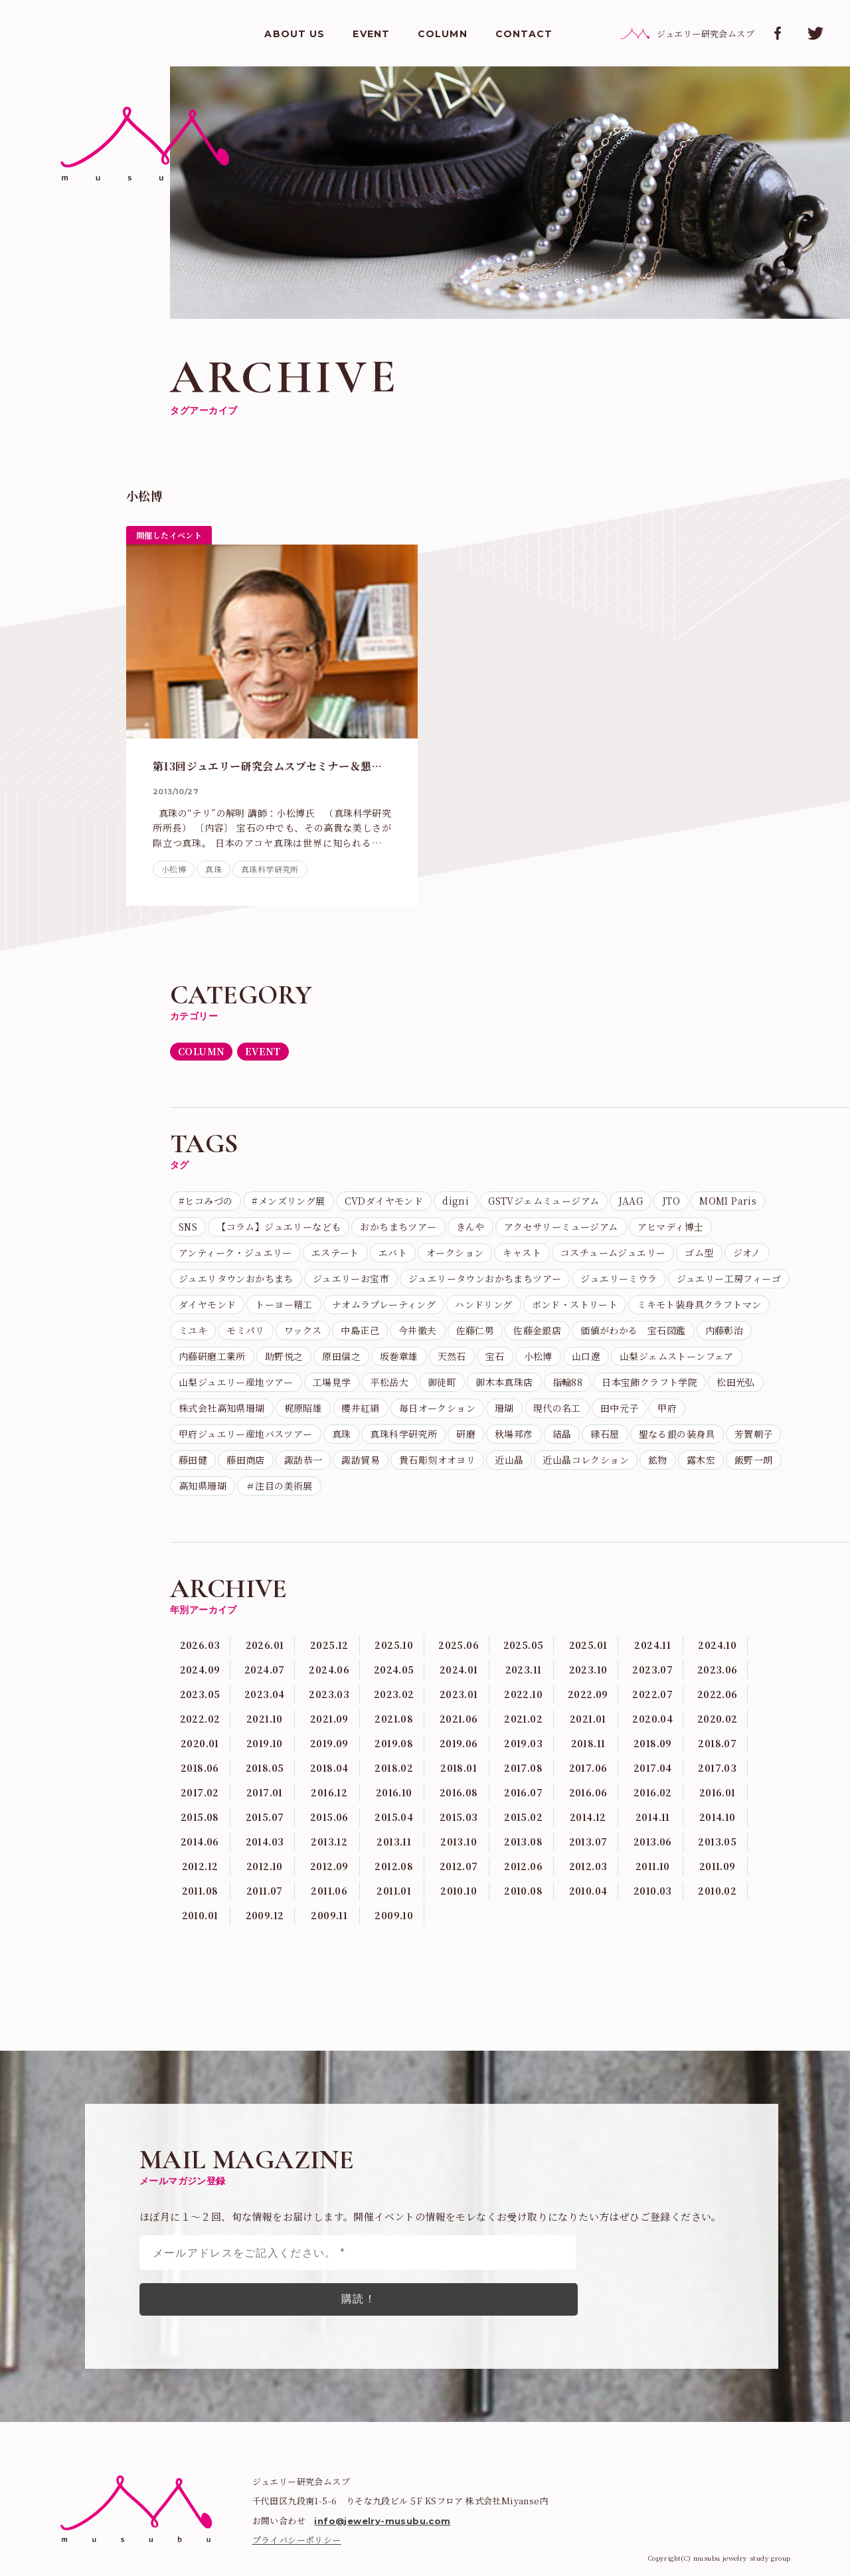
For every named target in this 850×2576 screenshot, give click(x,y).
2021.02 (523, 1718)
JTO (671, 1200)
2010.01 (200, 1915)
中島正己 (360, 1330)
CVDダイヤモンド (384, 1200)
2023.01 (459, 1694)
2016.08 (459, 1792)
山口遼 (586, 1356)
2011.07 (264, 1890)
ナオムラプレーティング (384, 1304)
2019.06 (459, 1743)
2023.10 (588, 1669)
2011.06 (329, 1890)
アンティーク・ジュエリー (235, 1252)
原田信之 (341, 1356)
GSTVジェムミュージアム (543, 1200)
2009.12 (265, 1915)
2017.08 (523, 1767)
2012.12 (200, 1866)
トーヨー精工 (283, 1304)
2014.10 (717, 1817)
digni (455, 1200)
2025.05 (523, 1645)
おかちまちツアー (398, 1226)
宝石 (495, 1356)
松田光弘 (736, 1382)
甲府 (667, 1408)
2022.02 (200, 1718)
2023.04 (264, 1694)
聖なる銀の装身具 (677, 1433)
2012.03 (588, 1866)
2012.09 (329, 1866)
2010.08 (523, 1890)
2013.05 (717, 1841)
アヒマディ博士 (671, 1226)
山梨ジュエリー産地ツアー (236, 1382)
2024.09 (200, 1669)
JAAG (630, 1200)
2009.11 (329, 1915)
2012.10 (264, 1866)
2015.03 (459, 1817)
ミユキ (193, 1330)
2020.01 (200, 1743)
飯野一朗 (753, 1459)
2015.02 (523, 1817)
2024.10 (717, 1645)
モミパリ (245, 1330)
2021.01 (588, 1718)
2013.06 (653, 1841)
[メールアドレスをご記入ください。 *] (357, 2252)
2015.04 (394, 1817)
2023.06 (717, 1669)
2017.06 (588, 1767)
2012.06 (523, 1866)
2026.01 (265, 1645)
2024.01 (459, 1669)
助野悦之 (284, 1356)
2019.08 (394, 1743)
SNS (188, 1226)
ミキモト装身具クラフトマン (699, 1304)
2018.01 (458, 1767)
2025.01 (588, 1645)
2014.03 (265, 1841)
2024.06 (329, 1669)
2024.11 (652, 1645)
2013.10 (458, 1841)
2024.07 (264, 1669)
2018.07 (717, 1743)
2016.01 (717, 1792)
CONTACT (524, 34)
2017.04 (653, 1767)
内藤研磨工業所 (212, 1356)
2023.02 (394, 1694)
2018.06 (200, 1767)
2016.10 (394, 1792)
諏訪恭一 (303, 1459)
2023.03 (329, 1694)
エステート (335, 1252)
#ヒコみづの (205, 1200)
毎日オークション (437, 1408)
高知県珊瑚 (202, 1485)
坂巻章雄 (399, 1356)
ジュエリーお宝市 (351, 1278)
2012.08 (394, 1866)
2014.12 (588, 1817)
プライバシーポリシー (296, 2539)
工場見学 (332, 1382)
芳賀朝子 (753, 1433)
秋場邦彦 (514, 1433)
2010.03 (653, 1890)
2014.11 (653, 1817)
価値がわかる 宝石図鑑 (632, 1330)
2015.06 (329, 1817)
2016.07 (523, 1792)
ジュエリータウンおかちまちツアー (484, 1278)
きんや (470, 1226)
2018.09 (653, 1743)
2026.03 (200, 1645)
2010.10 (458, 1890)
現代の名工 (557, 1408)
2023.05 (200, 1694)
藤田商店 (245, 1459)
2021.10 (264, 1718)
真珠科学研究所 (270, 869)
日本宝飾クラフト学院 (649, 1382)
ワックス (303, 1330)
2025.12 (329, 1645)
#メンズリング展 (288, 1200)
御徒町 (442, 1382)
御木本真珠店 (504, 1382)
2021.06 (459, 1718)
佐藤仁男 (475, 1330)
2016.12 (329, 1792)
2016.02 (653, 1792)
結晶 (562, 1433)
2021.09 (329, 1718)
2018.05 (265, 1767)
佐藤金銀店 (537, 1330)
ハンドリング (483, 1304)
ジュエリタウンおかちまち (236, 1278)
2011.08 (200, 1890)
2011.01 (394, 1890)
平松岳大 (389, 1382)
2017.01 (264, 1792)
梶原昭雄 (303, 1408)
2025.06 (458, 1645)
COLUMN (443, 34)
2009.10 (394, 1915)
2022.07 (652, 1694)
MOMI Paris (727, 1200)
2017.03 (717, 1767)
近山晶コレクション (586, 1459)
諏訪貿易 (360, 1459)
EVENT (371, 34)
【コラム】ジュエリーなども (278, 1226)
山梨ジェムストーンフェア (677, 1356)
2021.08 (394, 1718)
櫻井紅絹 (360, 1408)
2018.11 (588, 1743)
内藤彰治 (724, 1330)
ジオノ (747, 1252)
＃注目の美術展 (279, 1485)
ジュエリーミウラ (618, 1278)
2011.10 (653, 1866)
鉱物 (657, 1459)
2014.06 (200, 1841)
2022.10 (523, 1694)
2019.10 (264, 1743)
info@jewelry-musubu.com (382, 2521)
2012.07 (459, 1866)
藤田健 (193, 1459)
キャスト (522, 1252)
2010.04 (588, 1890)
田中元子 (619, 1408)
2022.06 (717, 1694)
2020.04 (652, 1718)
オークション (454, 1252)
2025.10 (394, 1645)
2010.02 (717, 1890)
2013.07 (588, 1841)
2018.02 (394, 1767)
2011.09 (717, 1866)
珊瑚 (504, 1408)
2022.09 (588, 1694)
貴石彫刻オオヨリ (437, 1459)
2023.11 (523, 1669)
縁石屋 (604, 1433)
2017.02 (200, 1792)
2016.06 (588, 1792)
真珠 (213, 869)
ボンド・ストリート (575, 1304)
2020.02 (717, 1718)
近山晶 (509, 1459)
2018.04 (329, 1767)
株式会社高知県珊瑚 (222, 1408)
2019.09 (329, 1743)
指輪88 (567, 1382)
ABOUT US (294, 34)
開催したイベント (169, 535)
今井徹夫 (417, 1330)
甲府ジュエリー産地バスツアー (246, 1433)
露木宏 (701, 1459)
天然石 (452, 1356)
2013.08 (523, 1841)
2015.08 (200, 1817)
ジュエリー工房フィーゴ (729, 1278)
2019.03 (523, 1743)
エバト (393, 1252)
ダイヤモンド (207, 1304)
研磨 (465, 1433)
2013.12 (329, 1841)
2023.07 (652, 1669)
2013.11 (394, 1841)
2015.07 (265, 1817)
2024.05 (394, 1669)
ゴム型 (699, 1252)
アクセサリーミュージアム (561, 1226)
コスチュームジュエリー (612, 1252)
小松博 (173, 869)
